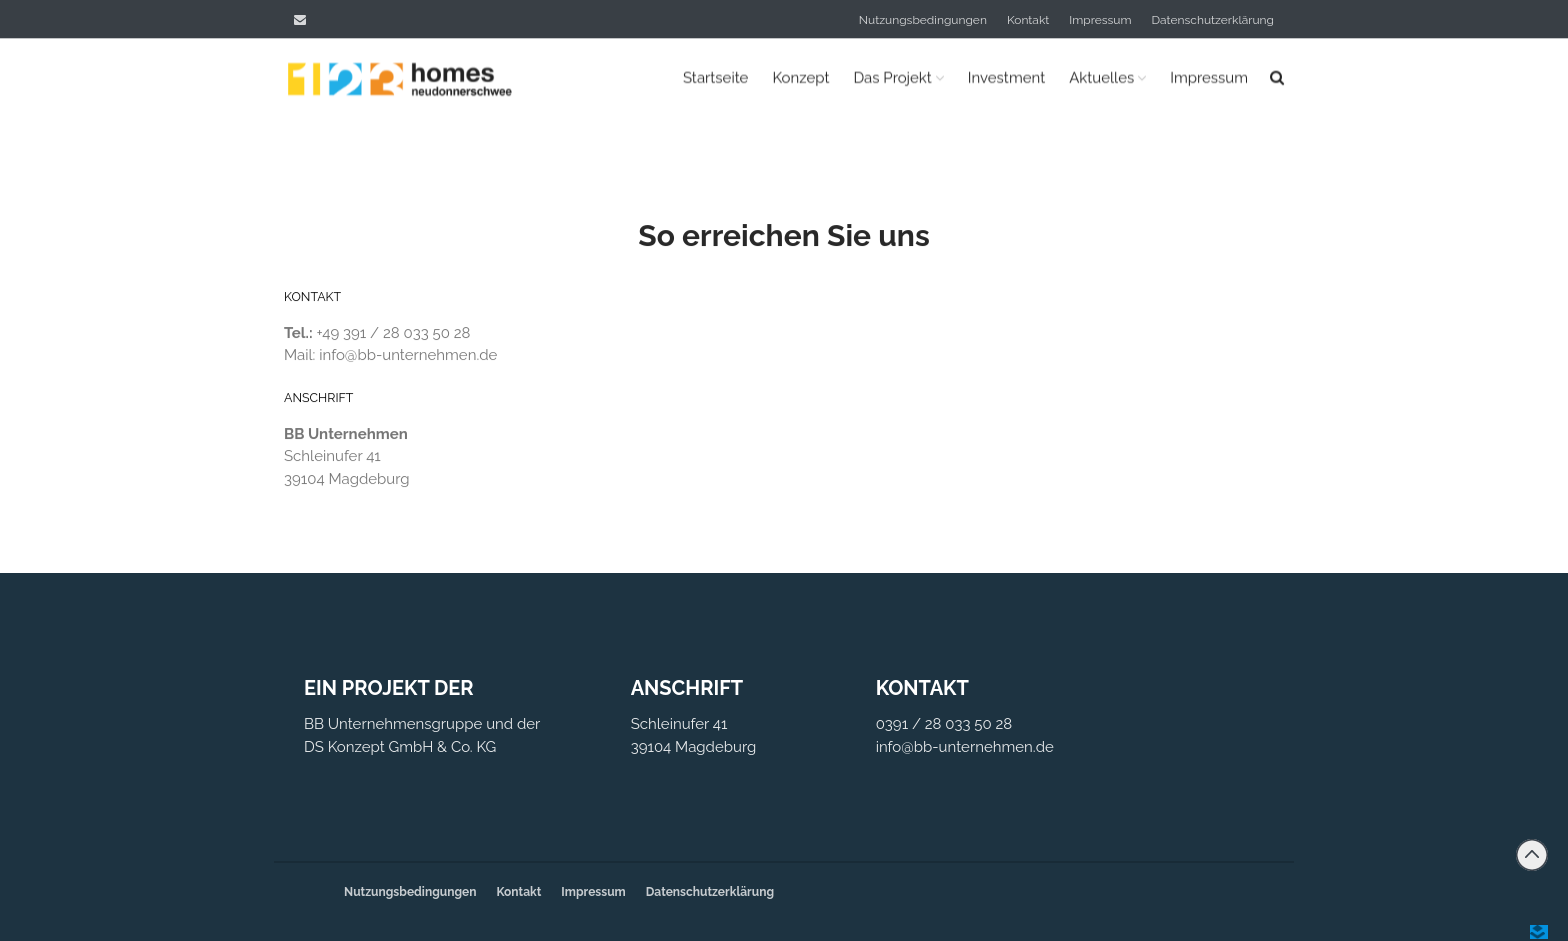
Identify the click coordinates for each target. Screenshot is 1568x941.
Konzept (800, 78)
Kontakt (1028, 20)
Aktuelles (1101, 78)
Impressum (1100, 20)
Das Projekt (892, 78)
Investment (1006, 78)
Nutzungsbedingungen (923, 20)
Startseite (715, 78)
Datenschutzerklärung (1213, 20)
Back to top (1532, 855)
